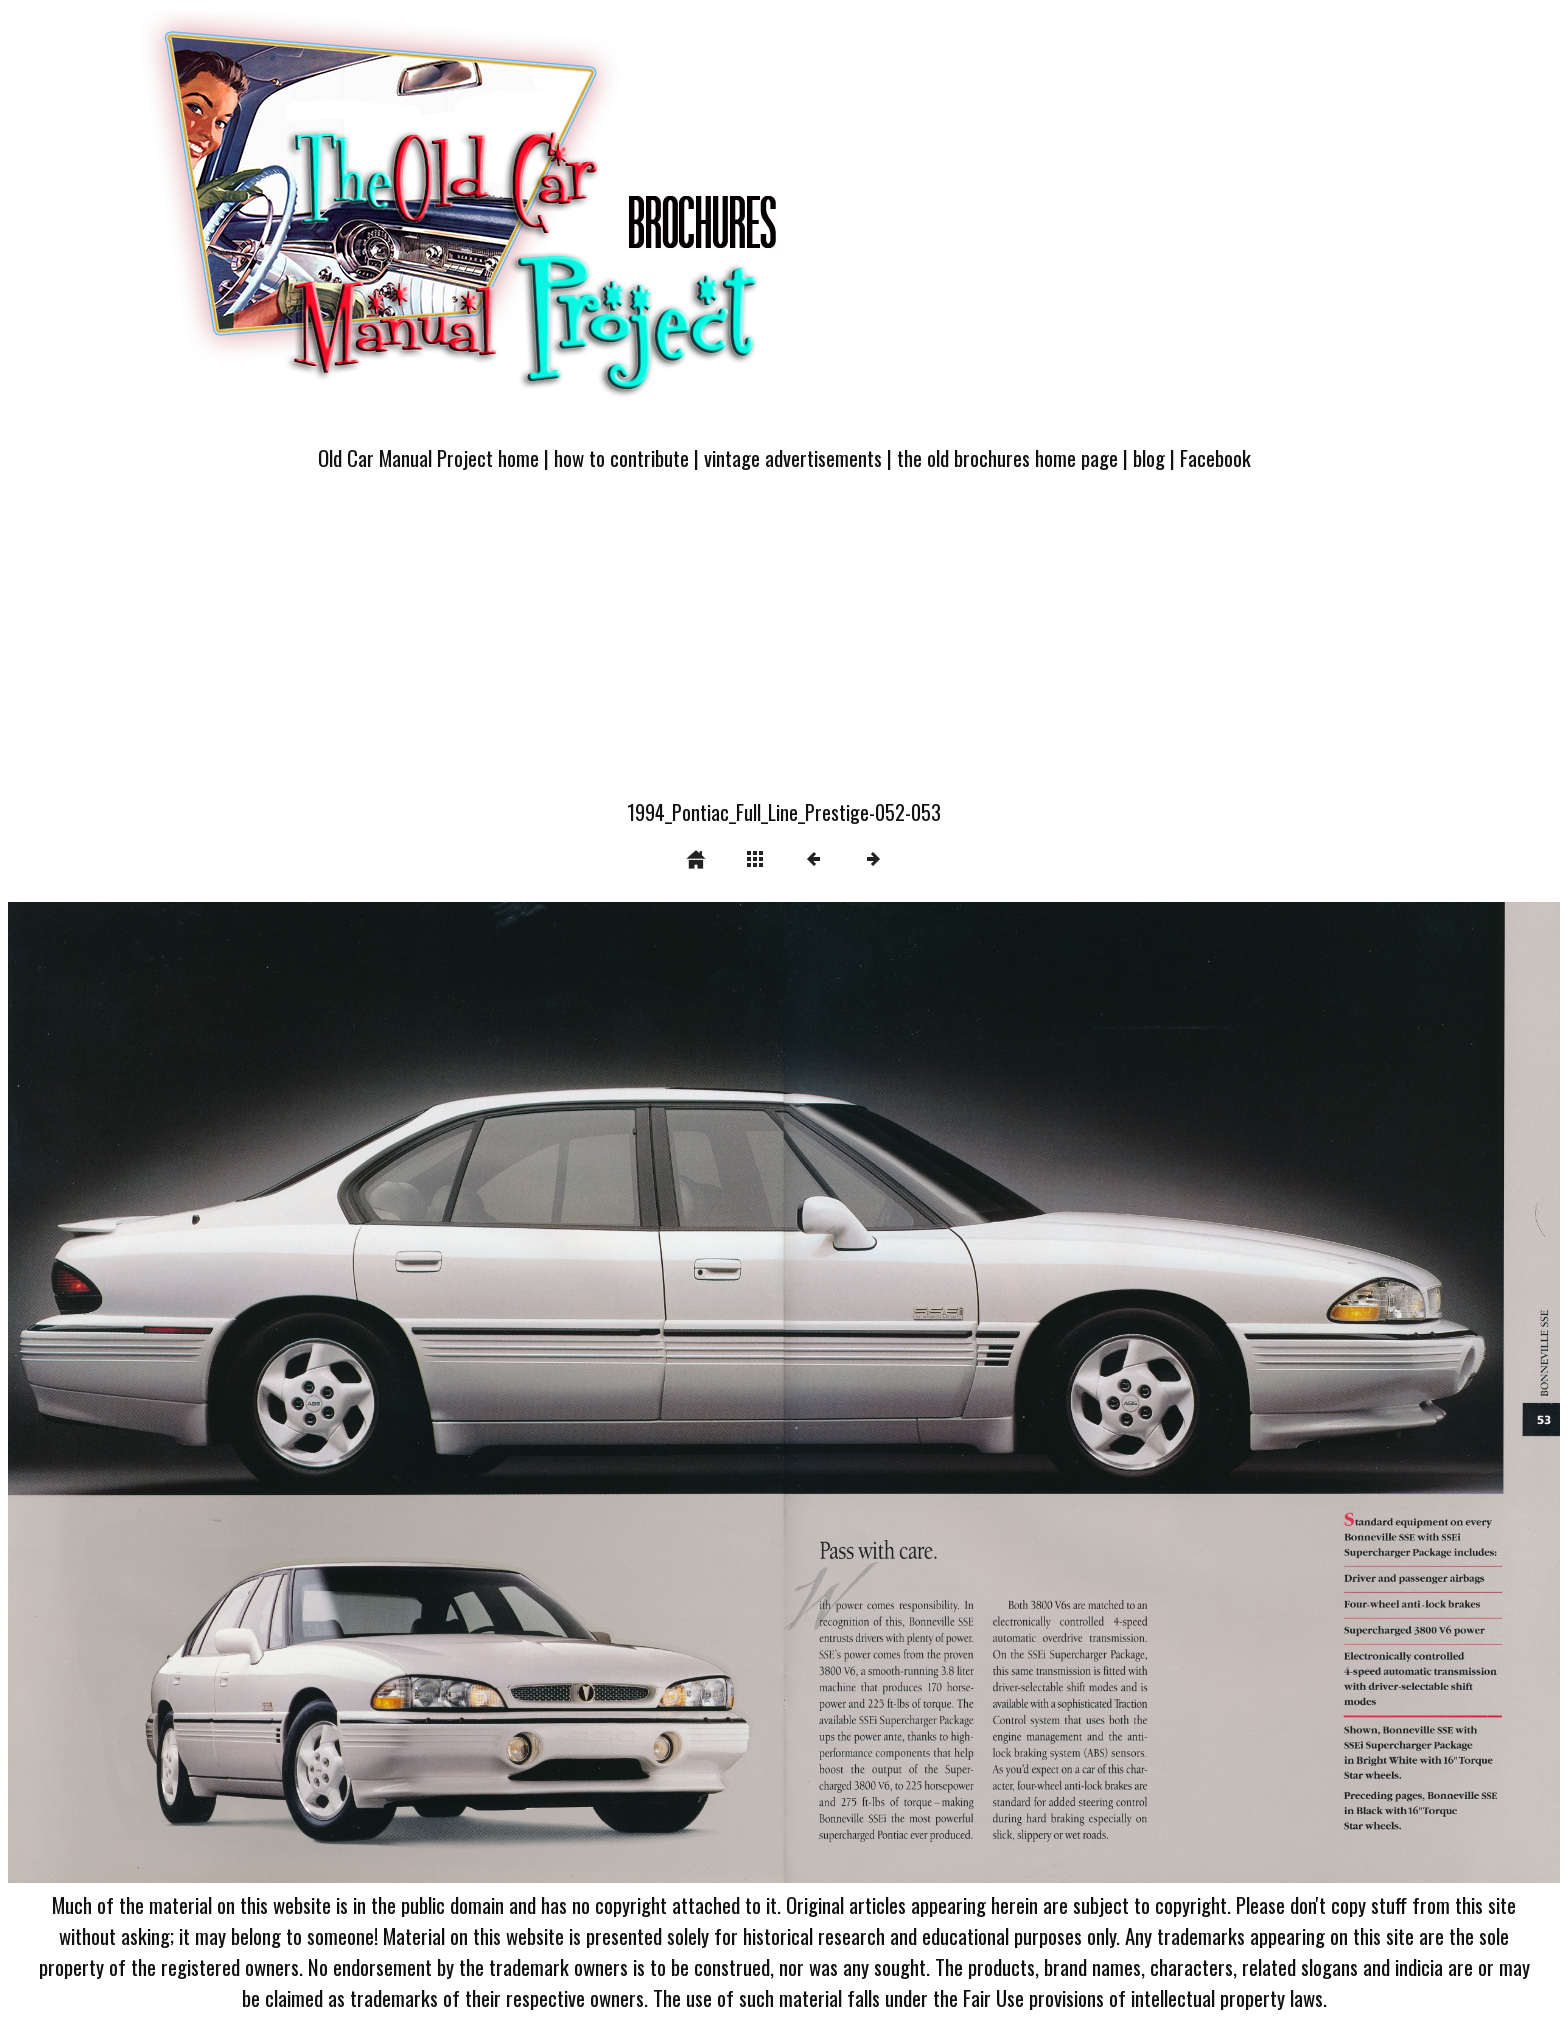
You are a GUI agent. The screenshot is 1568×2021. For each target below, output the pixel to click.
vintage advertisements (793, 457)
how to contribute (621, 457)
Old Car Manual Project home (428, 457)
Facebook (1215, 457)
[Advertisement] (784, 647)
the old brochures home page (1007, 457)
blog (1149, 457)
